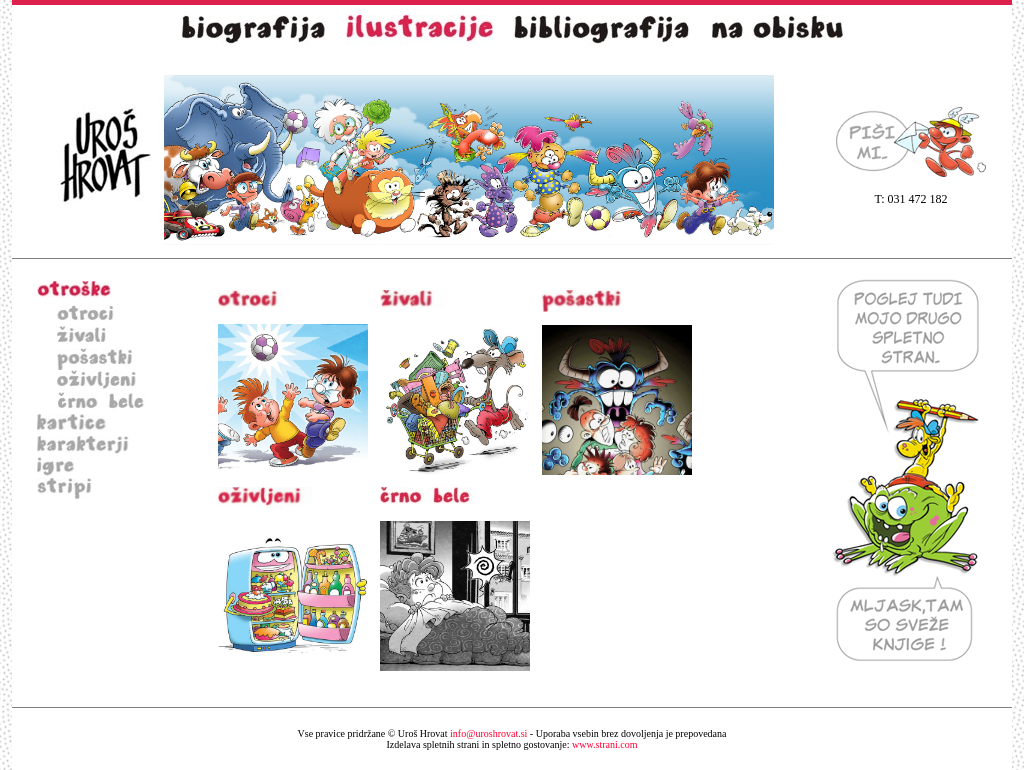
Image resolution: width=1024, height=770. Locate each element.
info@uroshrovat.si (488, 733)
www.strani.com (512, 744)
